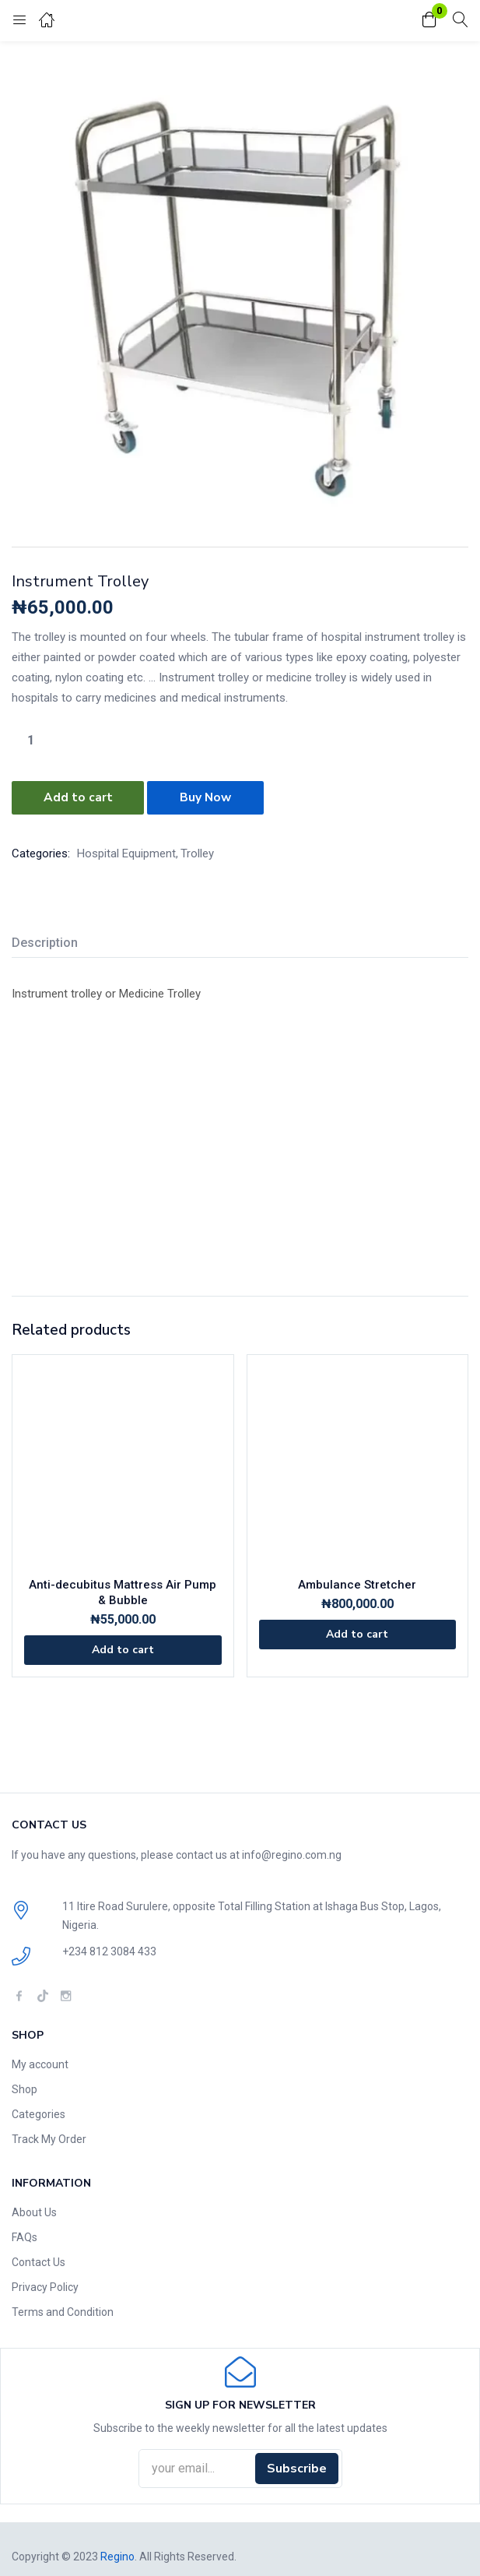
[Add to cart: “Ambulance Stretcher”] (358, 1633)
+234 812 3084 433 (109, 1950)
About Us (34, 2210)
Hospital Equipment (126, 851)
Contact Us (38, 2260)
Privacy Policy (45, 2285)
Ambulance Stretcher (357, 1583)
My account (40, 2062)
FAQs (24, 2235)
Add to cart (78, 796)
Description (45, 940)
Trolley (197, 851)
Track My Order (49, 2137)
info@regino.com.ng (292, 1853)
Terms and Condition (63, 2309)
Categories (38, 2112)
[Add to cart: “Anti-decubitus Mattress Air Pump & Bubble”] (123, 1648)
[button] (429, 20)
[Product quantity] (30, 739)
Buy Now (207, 796)
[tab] (50, 943)
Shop (24, 2087)
